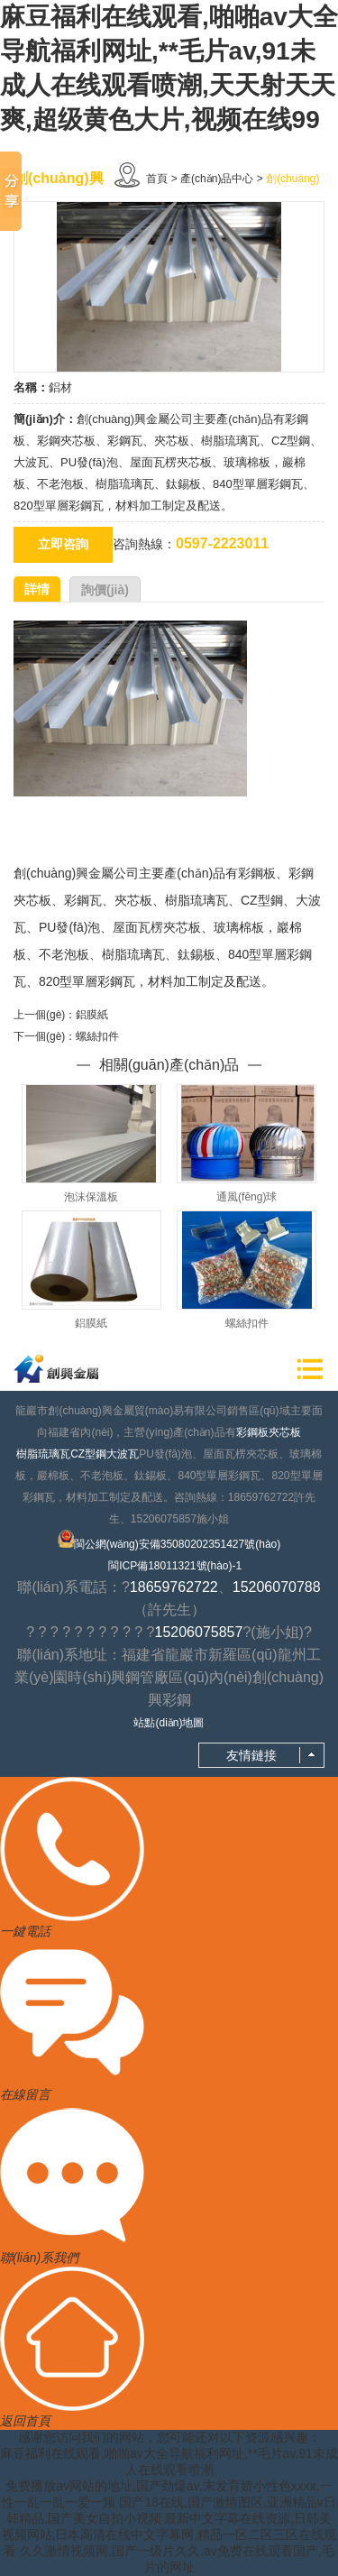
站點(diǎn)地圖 (168, 1722)
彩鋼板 (252, 1432)
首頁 (157, 178)
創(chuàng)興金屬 (64, 873)
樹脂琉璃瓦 (43, 1454)
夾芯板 (285, 1432)
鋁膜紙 (92, 1014)
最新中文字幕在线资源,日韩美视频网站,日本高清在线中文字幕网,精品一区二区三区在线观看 (169, 2534)
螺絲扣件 (97, 1036)
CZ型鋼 (88, 1454)
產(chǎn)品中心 (216, 178)
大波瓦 (122, 1454)
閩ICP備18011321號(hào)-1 (175, 1565)
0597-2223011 (222, 543)
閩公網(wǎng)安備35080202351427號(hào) (169, 1540)
